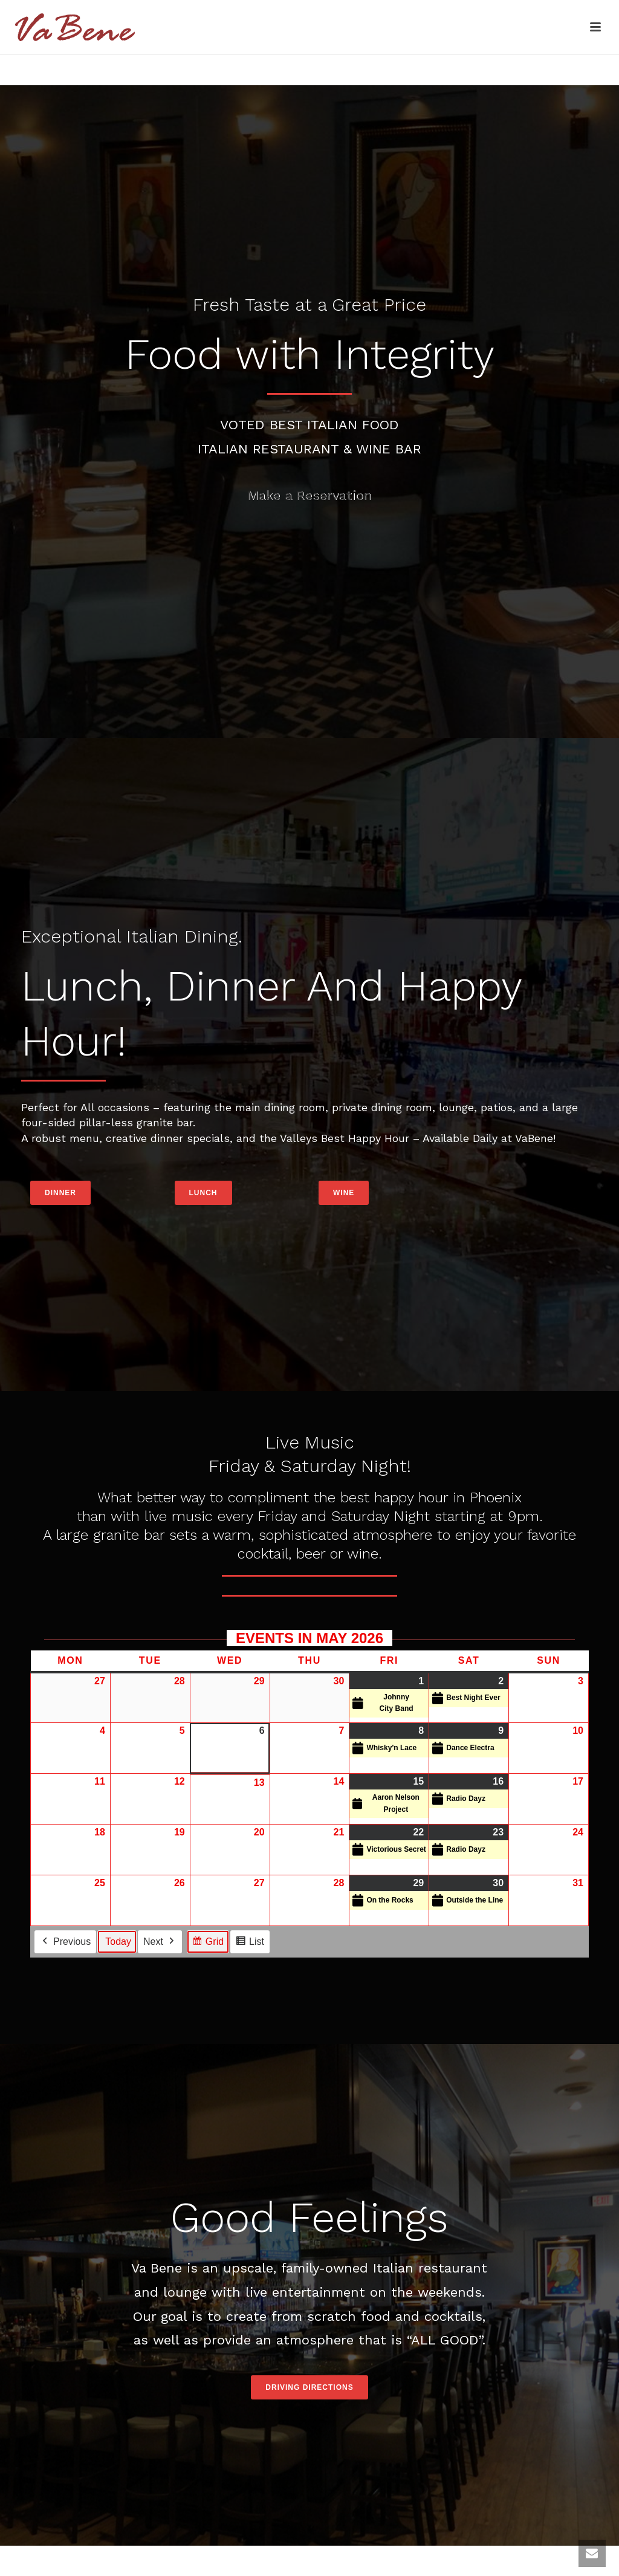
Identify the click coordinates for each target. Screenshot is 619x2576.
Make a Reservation (309, 495)
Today (118, 1941)
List (249, 1943)
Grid (208, 1943)
